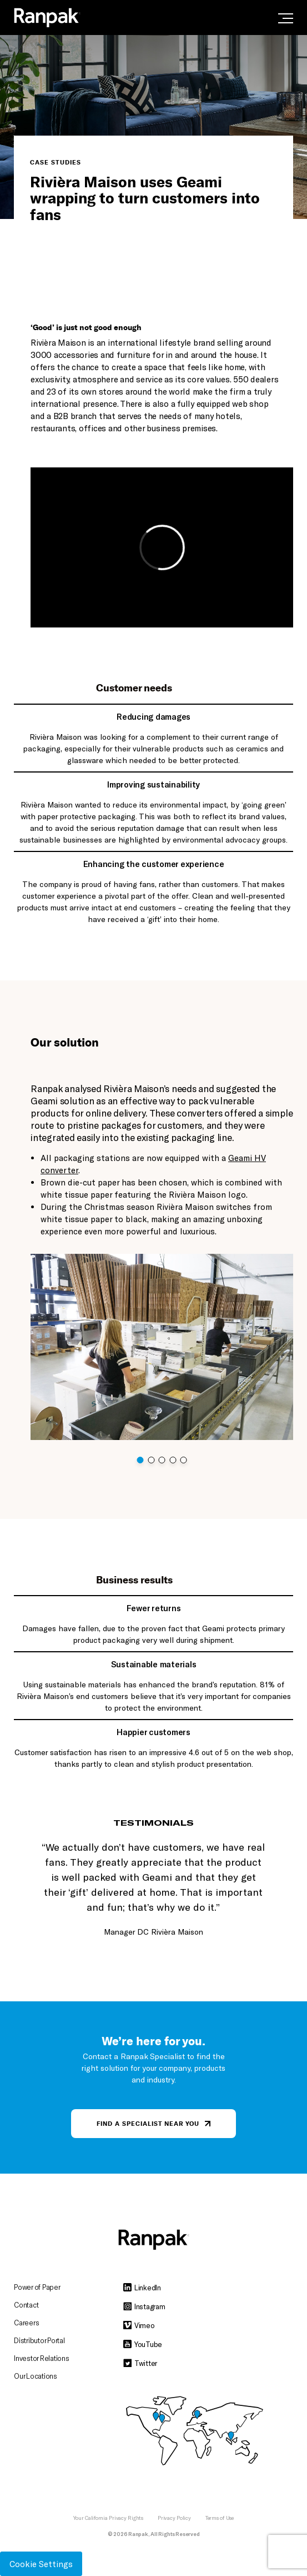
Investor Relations (41, 2358)
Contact (26, 2304)
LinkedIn (142, 2287)
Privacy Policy (174, 2517)
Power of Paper (37, 2287)
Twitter (140, 2363)
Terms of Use (219, 2517)
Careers (26, 2322)
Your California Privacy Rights (108, 2517)
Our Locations (35, 2375)
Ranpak (138, 2533)
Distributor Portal (39, 2340)
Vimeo (139, 2325)
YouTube (142, 2344)
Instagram (144, 2306)
